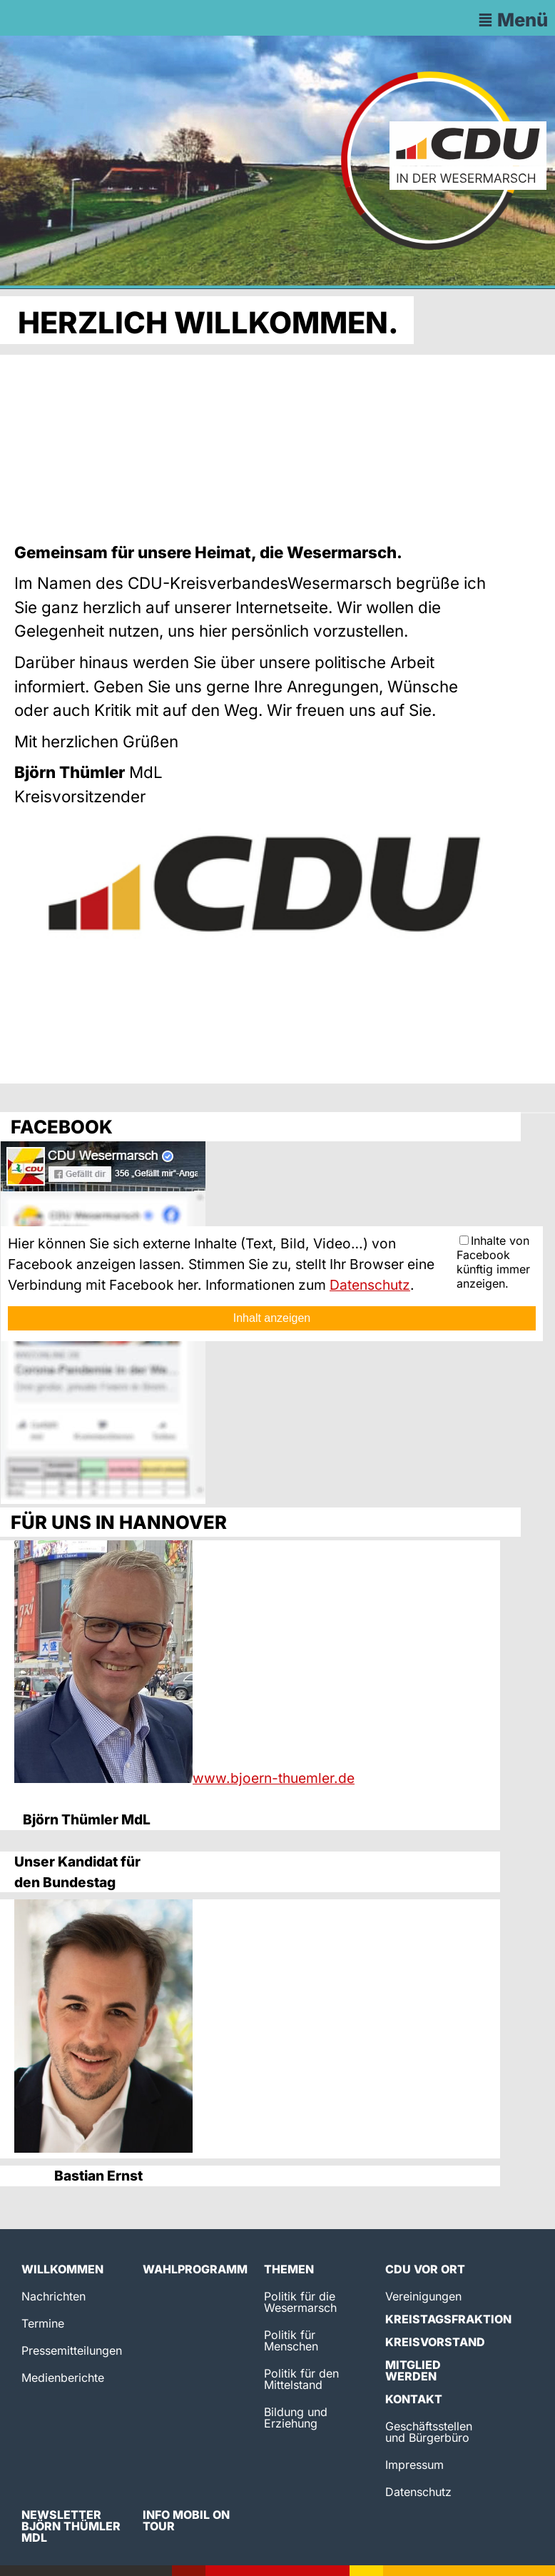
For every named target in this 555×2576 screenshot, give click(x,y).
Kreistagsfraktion (448, 2319)
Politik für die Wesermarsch (300, 2302)
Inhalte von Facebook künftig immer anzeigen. (493, 1261)
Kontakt (413, 2399)
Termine (42, 2323)
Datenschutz (370, 1284)
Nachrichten (53, 2296)
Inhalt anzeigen (272, 1318)
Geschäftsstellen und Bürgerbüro (428, 2432)
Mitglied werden (413, 2370)
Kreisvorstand (435, 2342)
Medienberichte (62, 2377)
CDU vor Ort (425, 2269)
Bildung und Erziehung (295, 2417)
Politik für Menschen (291, 2340)
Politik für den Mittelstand (301, 2379)
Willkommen (62, 2269)
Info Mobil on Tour (186, 2520)
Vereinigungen (423, 2296)
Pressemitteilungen (71, 2350)
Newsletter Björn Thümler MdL (71, 2526)
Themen (289, 2269)
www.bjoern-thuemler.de (274, 1778)
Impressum (414, 2465)
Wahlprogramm (195, 2269)
